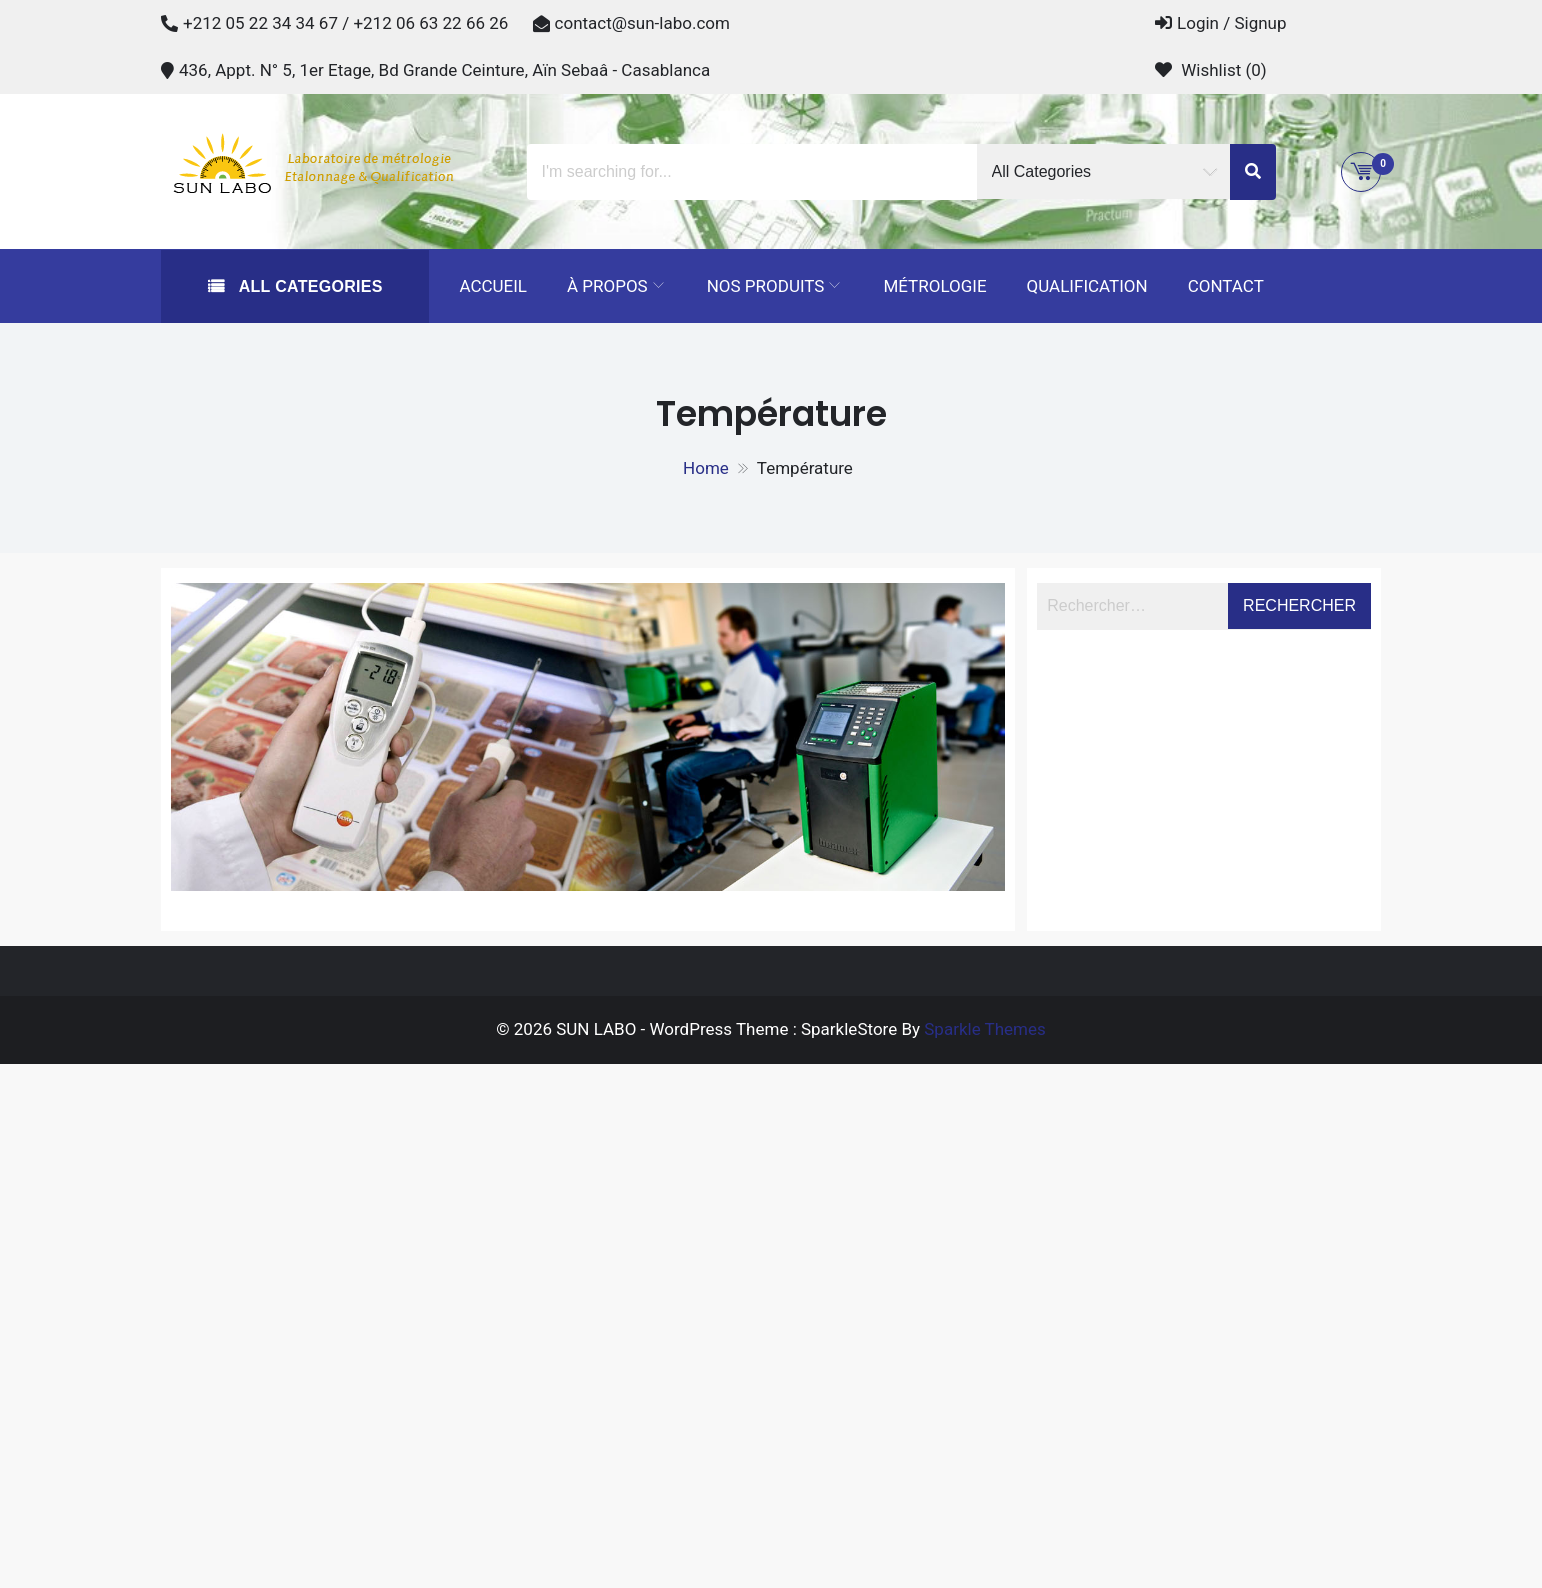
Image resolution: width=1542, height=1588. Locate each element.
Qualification (1087, 286)
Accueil (493, 286)
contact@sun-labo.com (642, 23)
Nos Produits (766, 286)
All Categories (308, 286)
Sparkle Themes (985, 1029)
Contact (1226, 286)
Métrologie (934, 286)
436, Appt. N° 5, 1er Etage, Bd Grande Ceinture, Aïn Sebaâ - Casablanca (444, 70)
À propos (607, 286)
